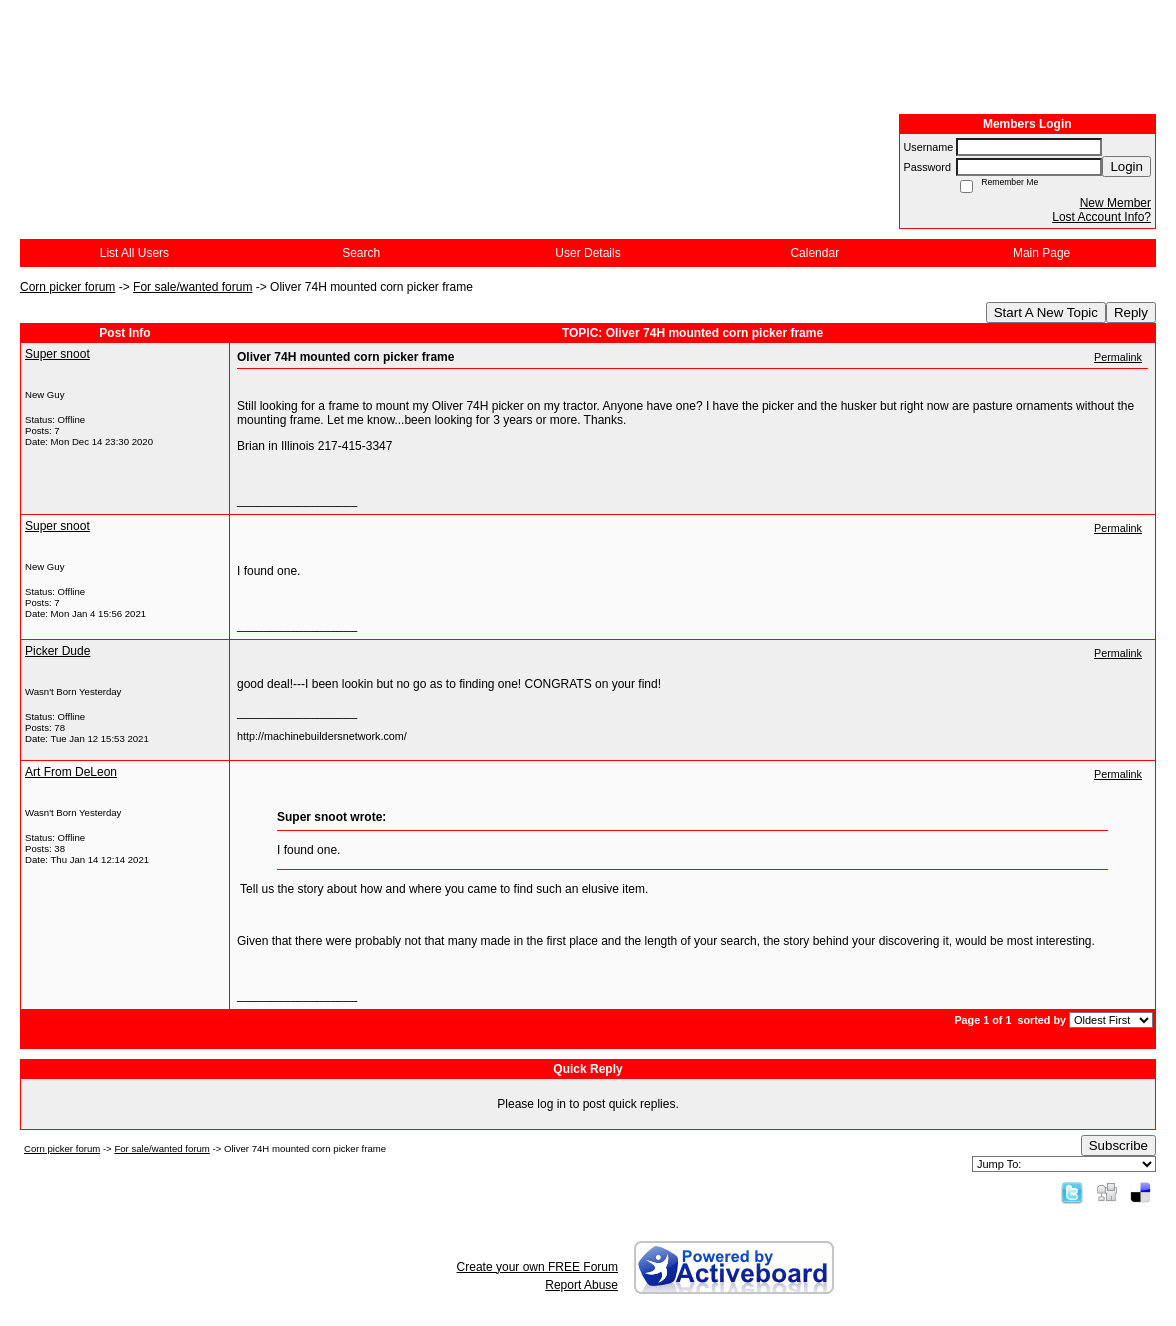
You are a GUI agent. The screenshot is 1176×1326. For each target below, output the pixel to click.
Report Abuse (581, 1285)
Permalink (1118, 357)
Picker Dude (57, 651)
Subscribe (1118, 1145)
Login (1126, 166)
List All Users (134, 253)
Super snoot (57, 354)
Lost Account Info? (1101, 217)
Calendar (814, 253)
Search (361, 253)
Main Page (1041, 253)
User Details (587, 253)
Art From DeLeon (71, 772)
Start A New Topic (1046, 312)
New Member (1115, 203)
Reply (1131, 312)
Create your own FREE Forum (537, 1267)
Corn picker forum (67, 287)
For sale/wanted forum (192, 287)
